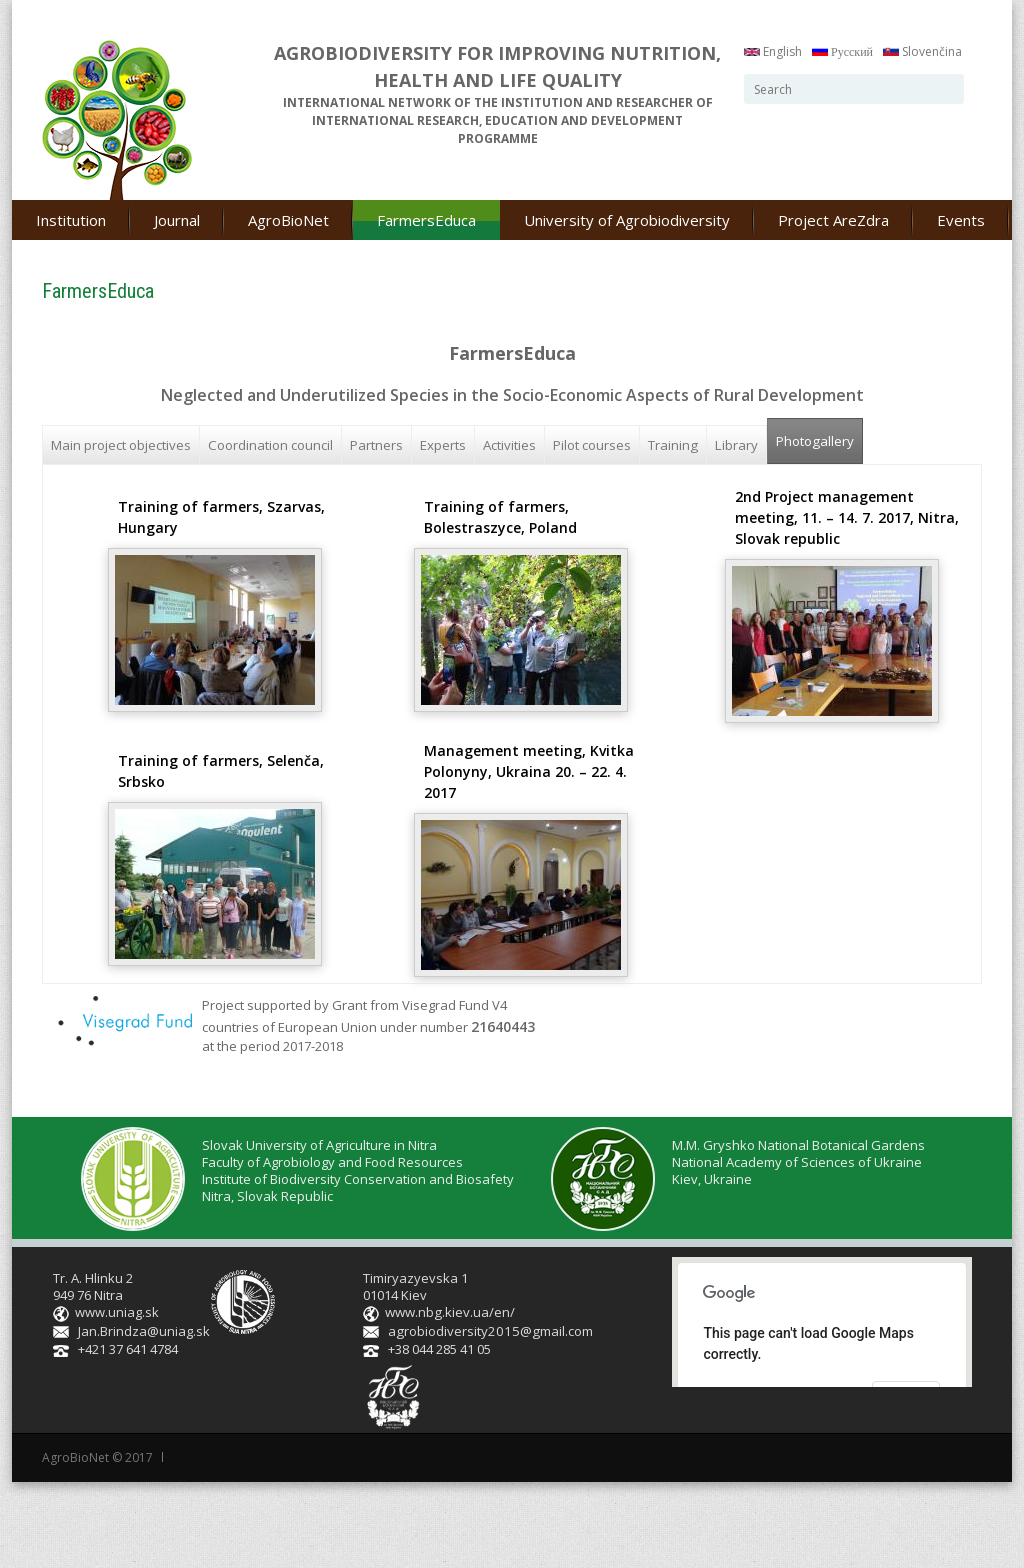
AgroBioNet (288, 220)
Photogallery (819, 434)
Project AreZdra (833, 220)
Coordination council (270, 445)
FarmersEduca (426, 220)
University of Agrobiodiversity (627, 220)
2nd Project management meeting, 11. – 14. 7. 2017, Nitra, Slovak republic (847, 517)
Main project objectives (121, 445)
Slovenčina (922, 51)
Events (961, 220)
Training (673, 445)
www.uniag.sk (117, 1312)
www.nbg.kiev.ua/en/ (449, 1312)
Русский (842, 51)
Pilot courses (592, 445)
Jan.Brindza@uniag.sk (144, 1331)
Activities (509, 445)
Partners (376, 445)
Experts (443, 445)
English (773, 51)
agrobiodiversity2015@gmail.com (487, 1331)
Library (736, 445)
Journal (177, 220)
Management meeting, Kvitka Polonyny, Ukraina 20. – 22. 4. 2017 (529, 771)
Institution (71, 220)
